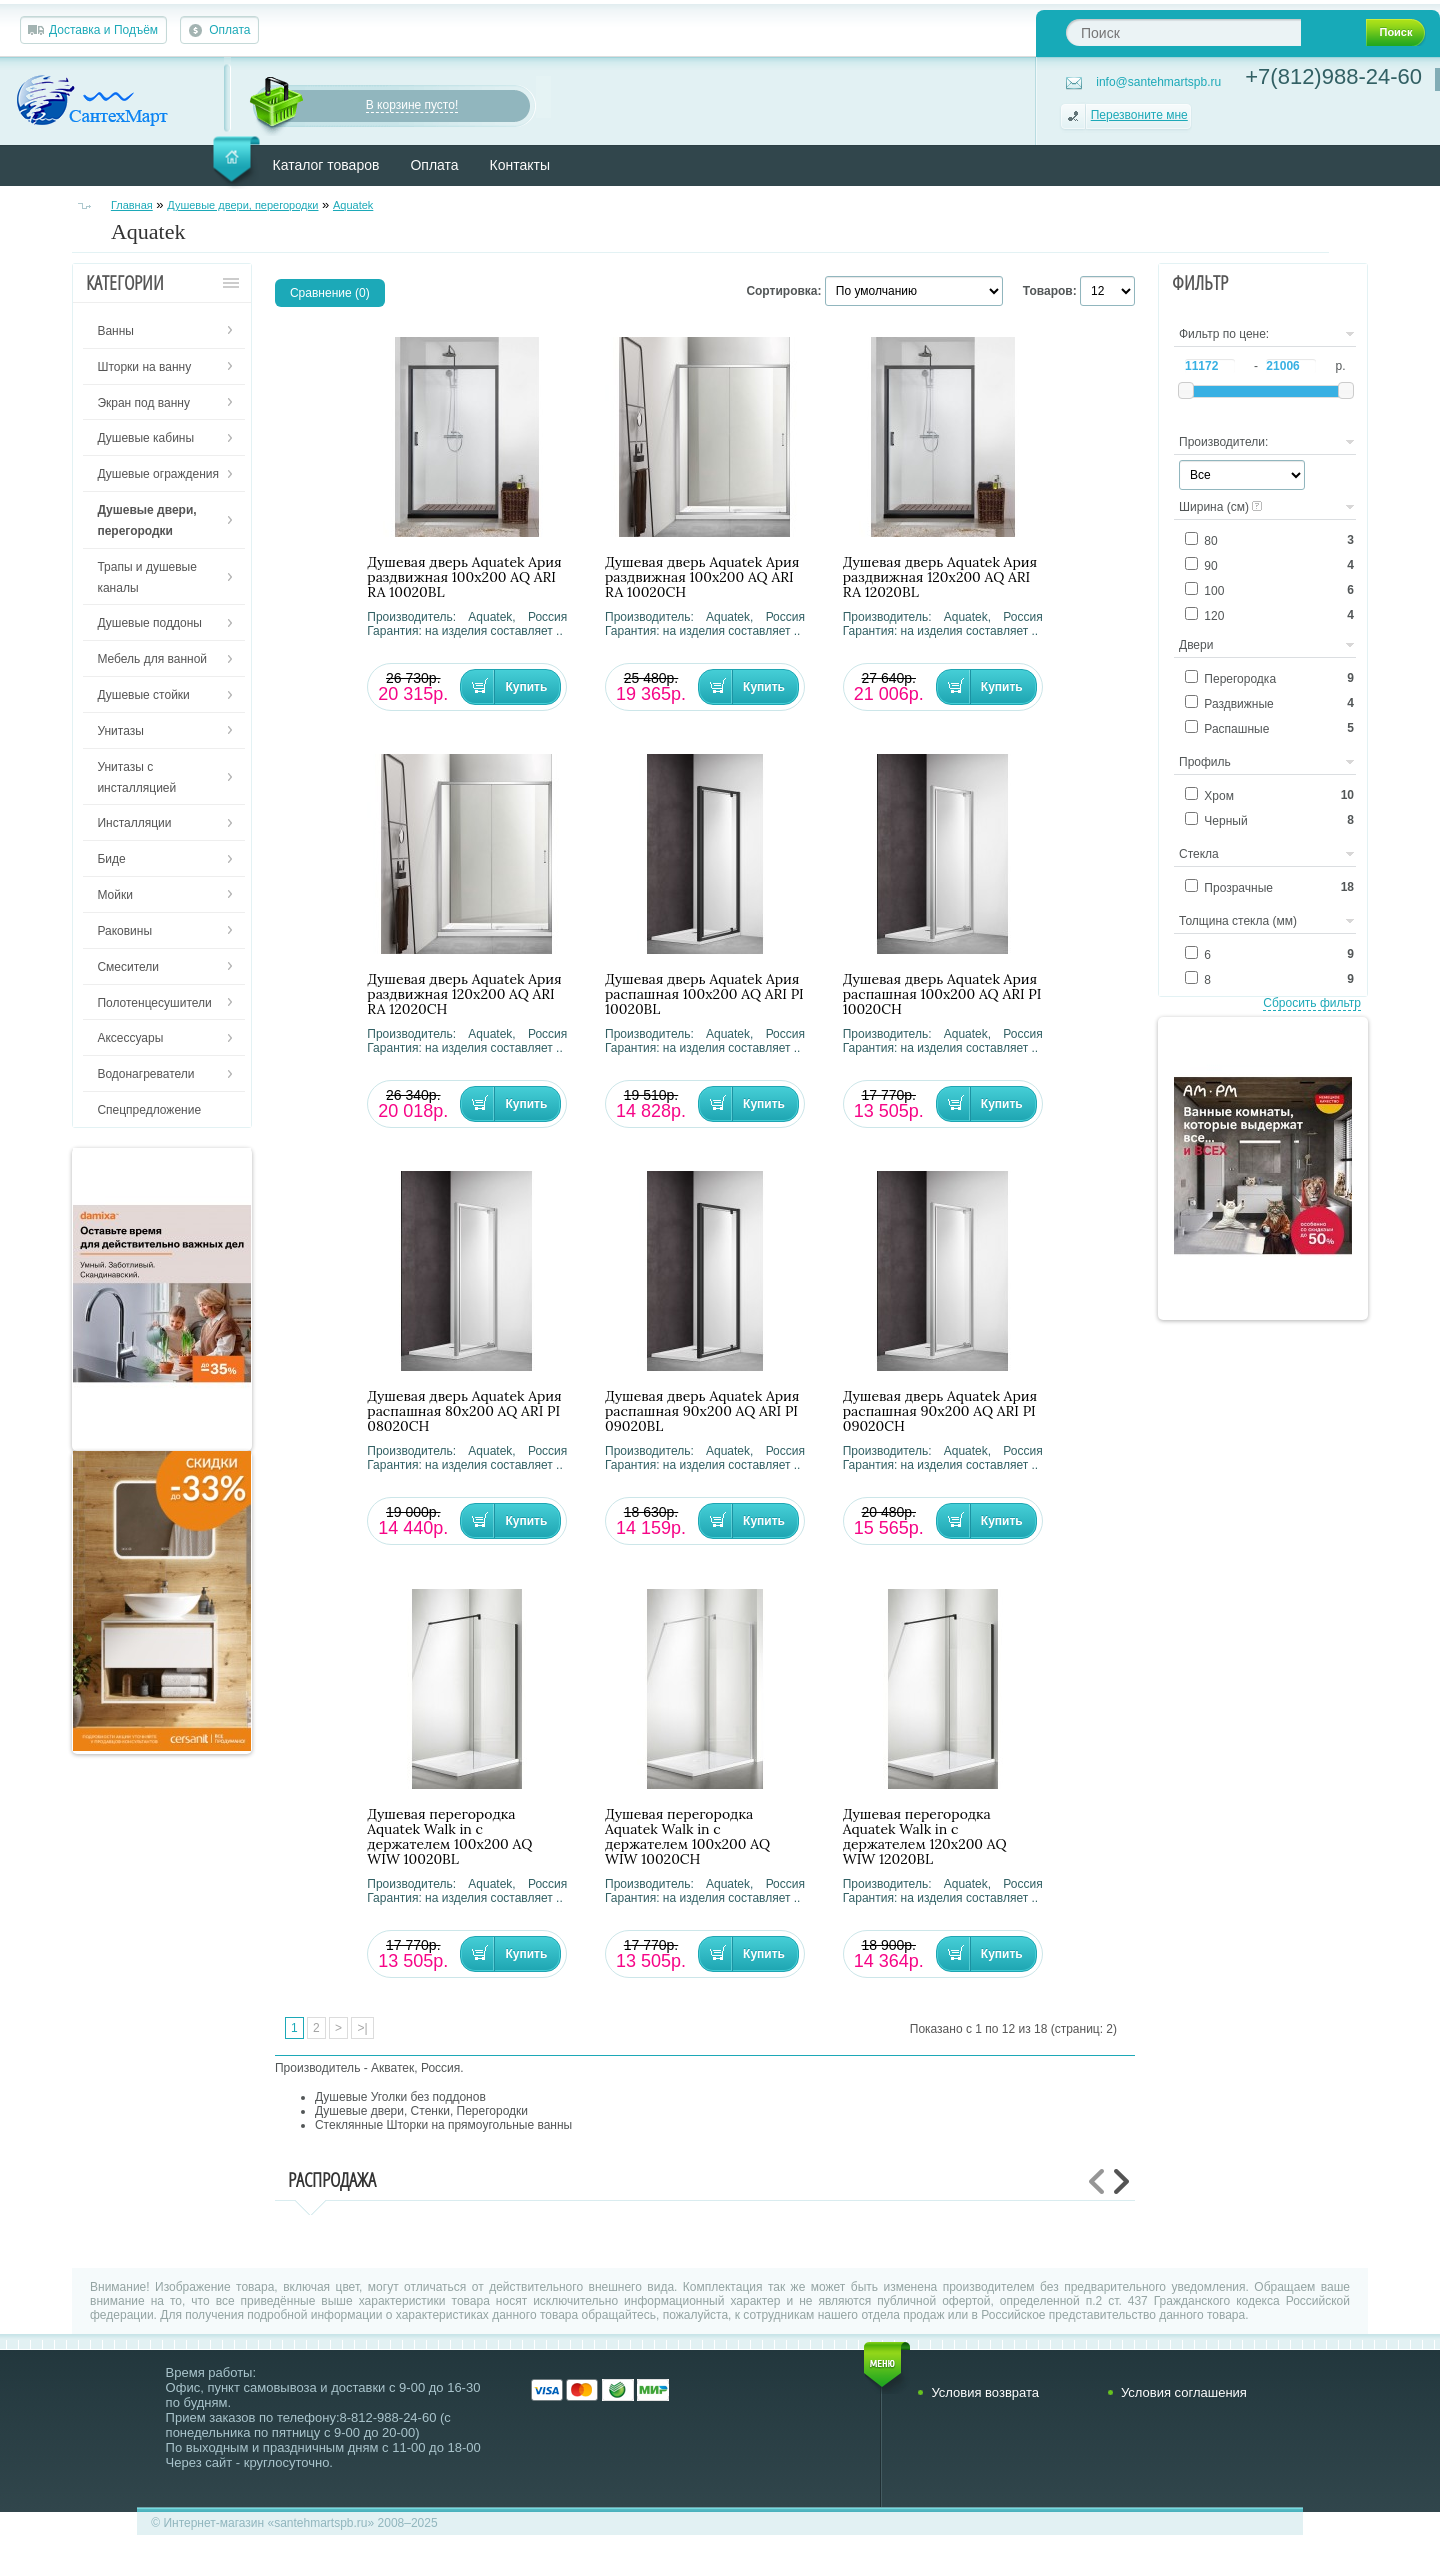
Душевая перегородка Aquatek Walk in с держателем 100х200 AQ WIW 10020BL (449, 1837)
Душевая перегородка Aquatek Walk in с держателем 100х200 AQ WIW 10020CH (687, 1837)
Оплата (229, 30)
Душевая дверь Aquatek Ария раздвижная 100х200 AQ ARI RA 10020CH (702, 577)
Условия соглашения (1184, 2392)
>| (362, 2028)
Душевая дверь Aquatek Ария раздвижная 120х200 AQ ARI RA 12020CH (464, 994)
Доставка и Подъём (103, 30)
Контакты (520, 165)
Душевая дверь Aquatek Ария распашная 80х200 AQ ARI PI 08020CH (464, 1411)
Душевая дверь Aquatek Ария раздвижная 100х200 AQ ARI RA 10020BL (464, 577)
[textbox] (1183, 32)
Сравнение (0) (330, 293)
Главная (132, 205)
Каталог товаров (326, 165)
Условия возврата (985, 2392)
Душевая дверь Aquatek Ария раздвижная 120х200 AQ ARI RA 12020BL (940, 577)
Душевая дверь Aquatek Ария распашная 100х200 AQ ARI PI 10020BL (704, 994)
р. (1340, 366)
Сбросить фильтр (1312, 1003)
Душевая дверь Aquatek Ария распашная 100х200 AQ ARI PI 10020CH (942, 994)
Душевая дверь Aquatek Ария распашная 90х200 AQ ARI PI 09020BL (702, 1411)
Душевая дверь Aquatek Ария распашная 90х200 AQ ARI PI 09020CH (940, 1411)
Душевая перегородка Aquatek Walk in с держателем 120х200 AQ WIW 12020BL (925, 1837)
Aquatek (353, 205)
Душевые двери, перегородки (242, 205)
